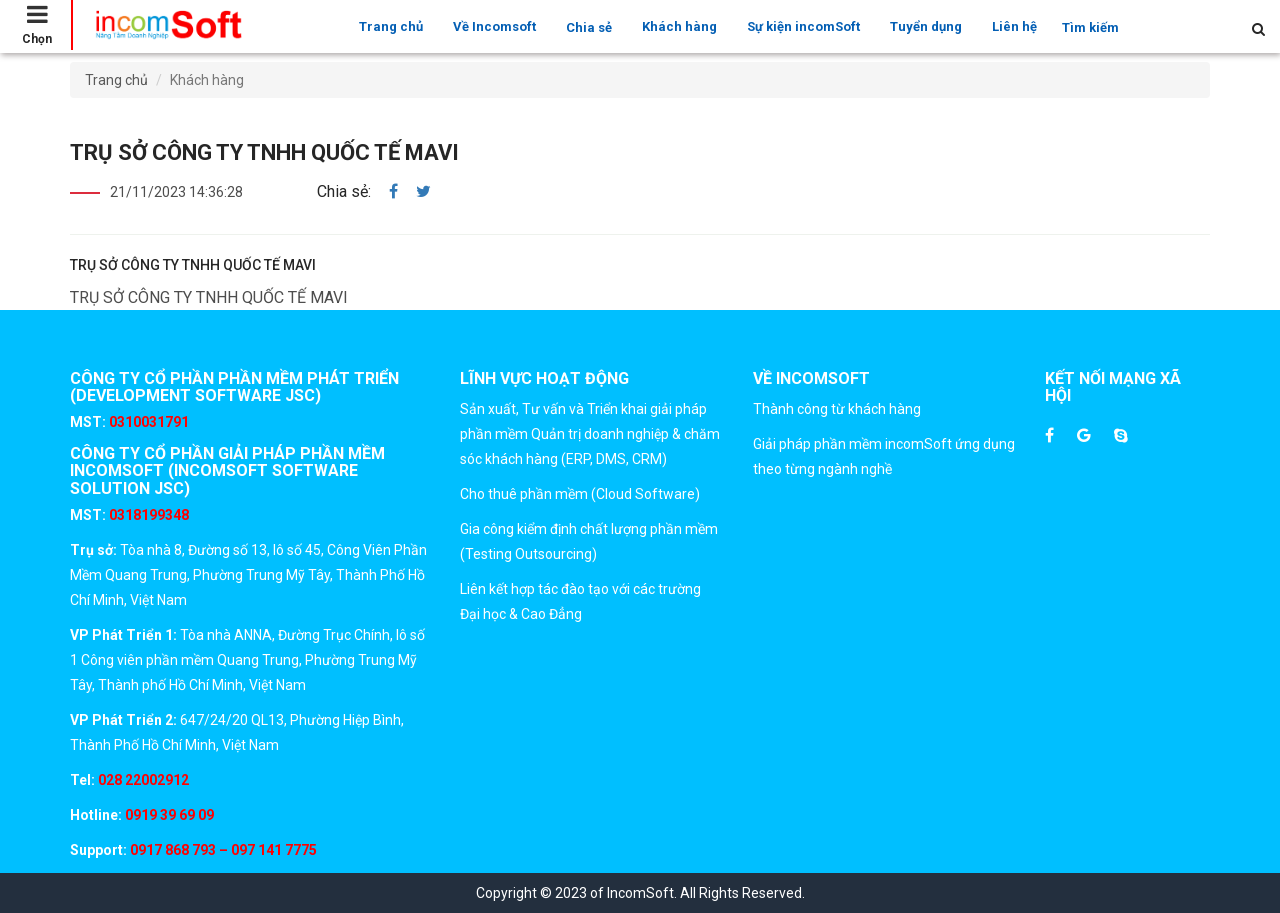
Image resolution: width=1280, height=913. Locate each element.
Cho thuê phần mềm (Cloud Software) (580, 494)
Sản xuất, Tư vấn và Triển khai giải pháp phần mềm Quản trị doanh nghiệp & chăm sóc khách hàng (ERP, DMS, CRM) (590, 434)
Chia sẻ (589, 27)
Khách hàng (679, 26)
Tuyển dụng (926, 26)
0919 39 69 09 (168, 815)
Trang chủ (391, 26)
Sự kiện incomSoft (803, 26)
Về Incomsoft (494, 26)
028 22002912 (143, 780)
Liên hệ (1014, 26)
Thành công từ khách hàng (837, 409)
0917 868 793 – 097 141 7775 (222, 850)
